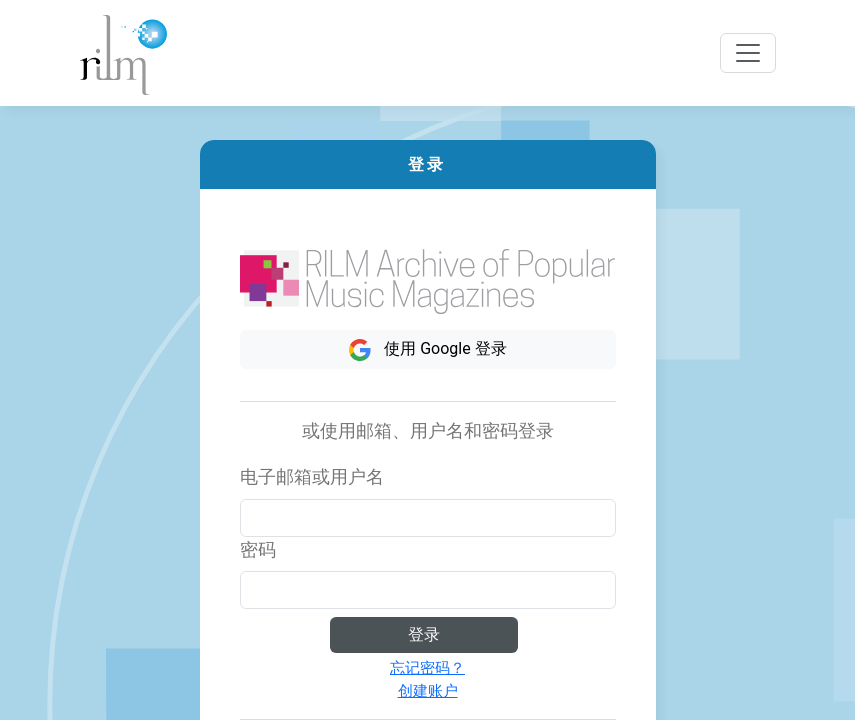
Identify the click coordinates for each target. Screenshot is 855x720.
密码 (258, 550)
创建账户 (428, 691)
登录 (424, 634)
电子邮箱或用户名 (312, 477)
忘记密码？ (427, 668)
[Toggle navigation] (748, 53)
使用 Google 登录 (427, 350)
